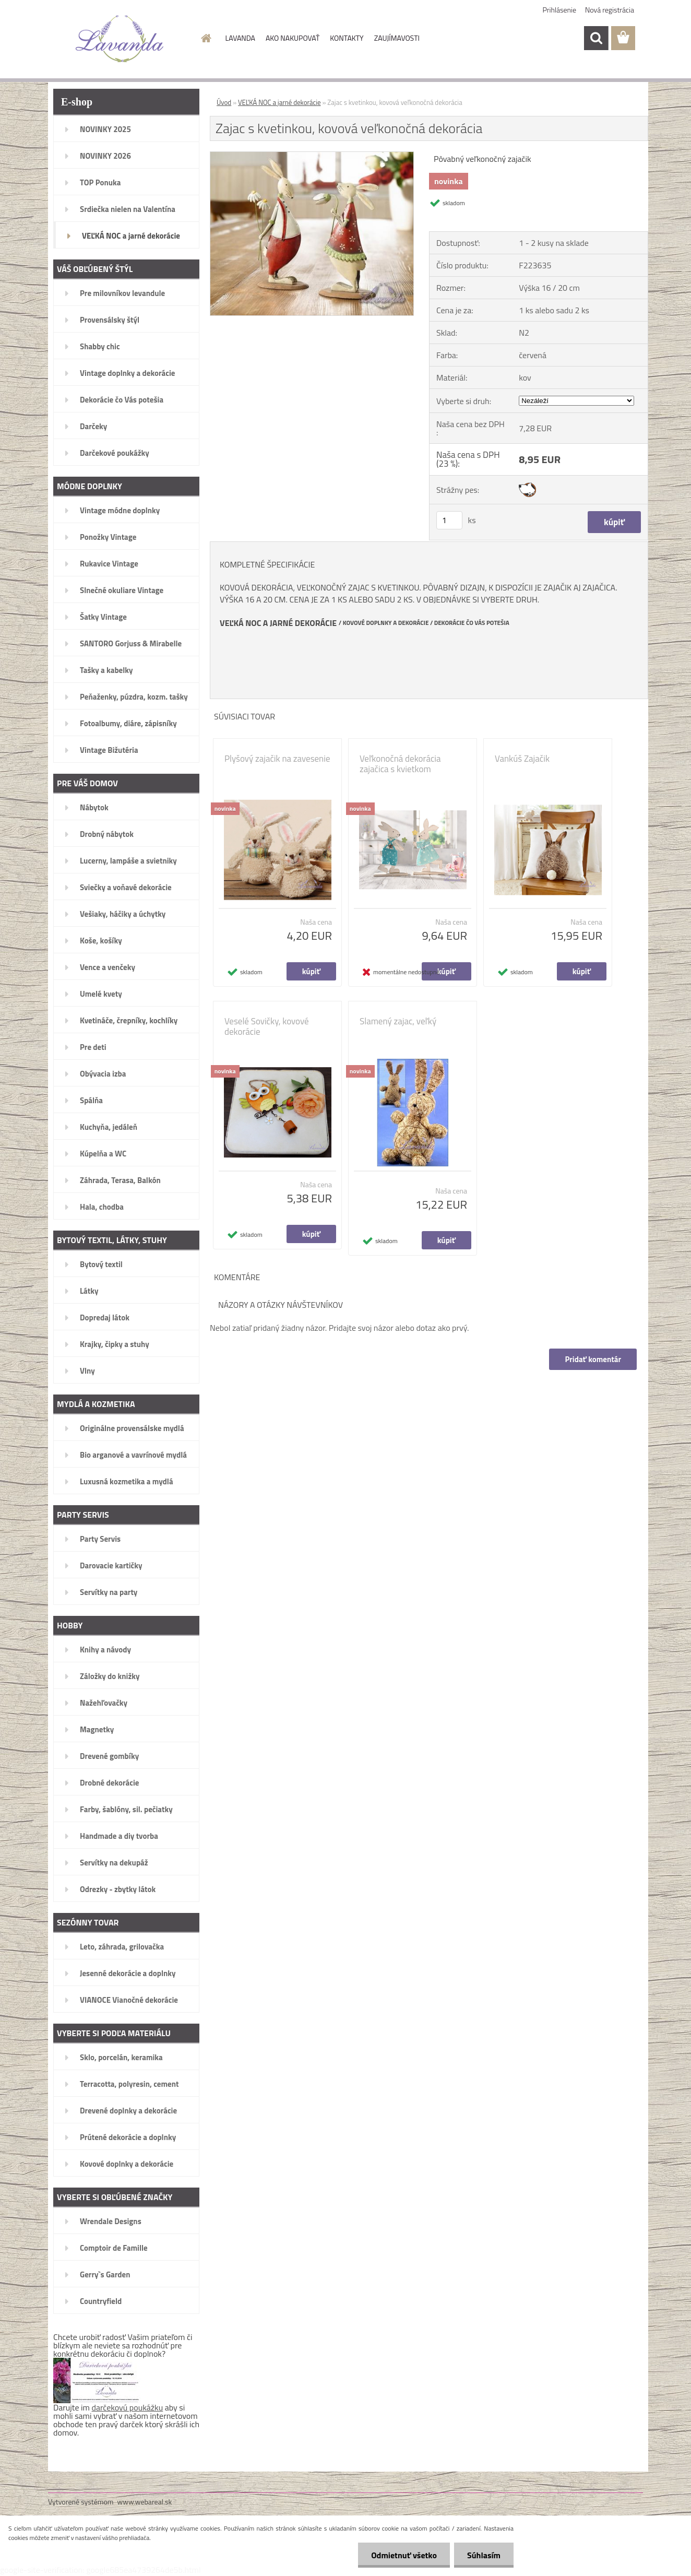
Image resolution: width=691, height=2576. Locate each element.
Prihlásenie (560, 9)
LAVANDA (240, 37)
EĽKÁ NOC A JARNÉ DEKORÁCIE (281, 623)
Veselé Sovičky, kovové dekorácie (266, 1026)
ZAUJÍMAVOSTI (397, 37)
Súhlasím (484, 2555)
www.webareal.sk (144, 2501)
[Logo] (120, 39)
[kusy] (449, 520)
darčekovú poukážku (127, 2407)
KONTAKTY (346, 37)
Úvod (224, 102)
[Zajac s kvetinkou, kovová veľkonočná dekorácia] (311, 156)
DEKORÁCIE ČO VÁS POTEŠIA (471, 623)
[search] (596, 38)
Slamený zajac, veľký (398, 1021)
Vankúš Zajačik (522, 758)
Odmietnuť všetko (404, 2555)
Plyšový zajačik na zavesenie (277, 758)
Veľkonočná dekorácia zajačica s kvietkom (400, 763)
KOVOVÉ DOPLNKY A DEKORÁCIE (386, 623)
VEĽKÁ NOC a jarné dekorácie (279, 102)
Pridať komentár (593, 1359)
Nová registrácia (609, 9)
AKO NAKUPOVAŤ (292, 37)
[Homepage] (206, 38)
